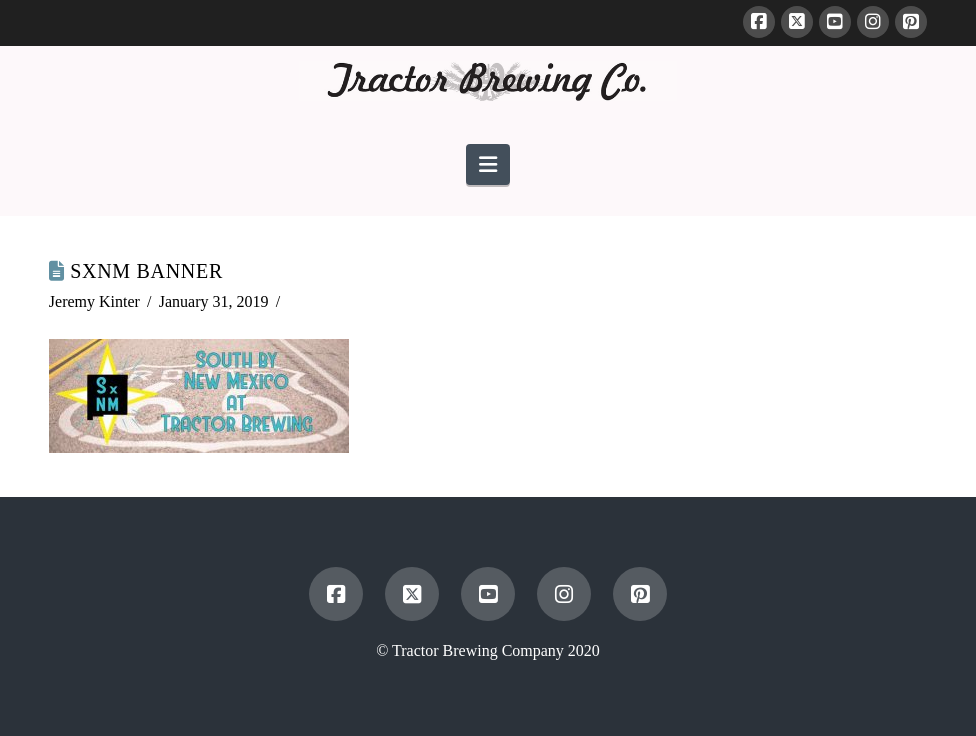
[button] (488, 164)
